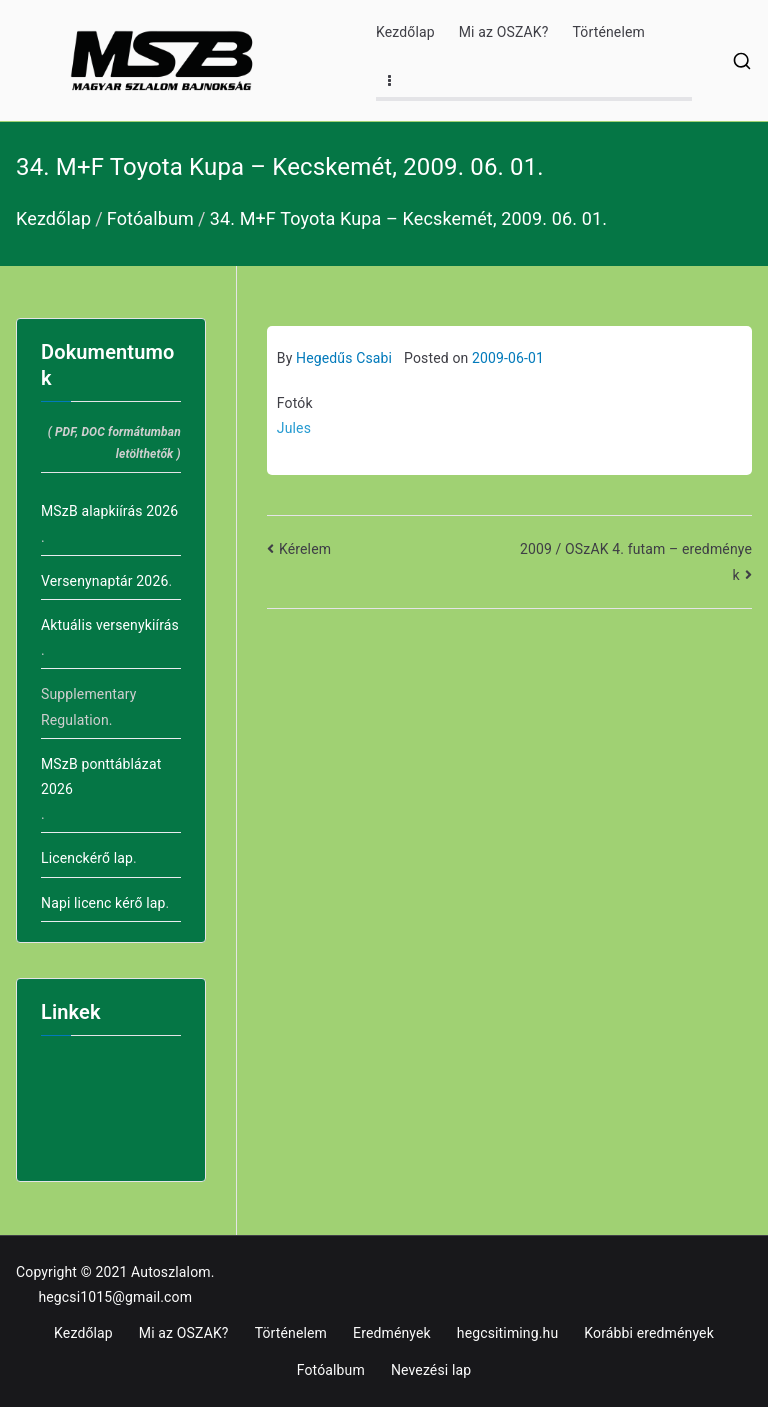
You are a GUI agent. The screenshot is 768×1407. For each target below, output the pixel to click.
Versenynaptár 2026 (104, 581)
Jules (294, 428)
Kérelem (305, 549)
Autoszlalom (171, 1272)
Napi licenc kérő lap (103, 903)
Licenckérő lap (87, 858)
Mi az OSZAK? (504, 32)
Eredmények (392, 1333)
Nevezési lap (431, 1370)
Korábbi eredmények (649, 1333)
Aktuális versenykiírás (110, 625)
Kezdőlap (405, 32)
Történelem (609, 32)
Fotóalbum (331, 1370)
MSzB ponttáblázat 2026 (101, 776)
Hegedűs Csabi (344, 358)
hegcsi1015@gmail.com (115, 1297)
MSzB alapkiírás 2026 (109, 511)
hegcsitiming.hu (507, 1333)
